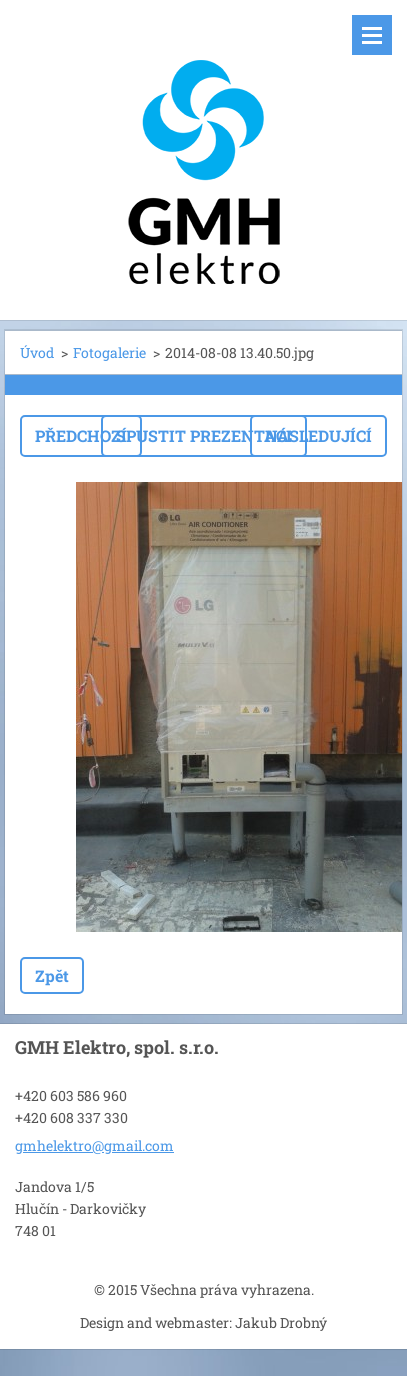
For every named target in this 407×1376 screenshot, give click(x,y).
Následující (318, 435)
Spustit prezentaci (204, 435)
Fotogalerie (109, 352)
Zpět (52, 975)
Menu (372, 35)
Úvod (37, 352)
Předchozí (81, 435)
